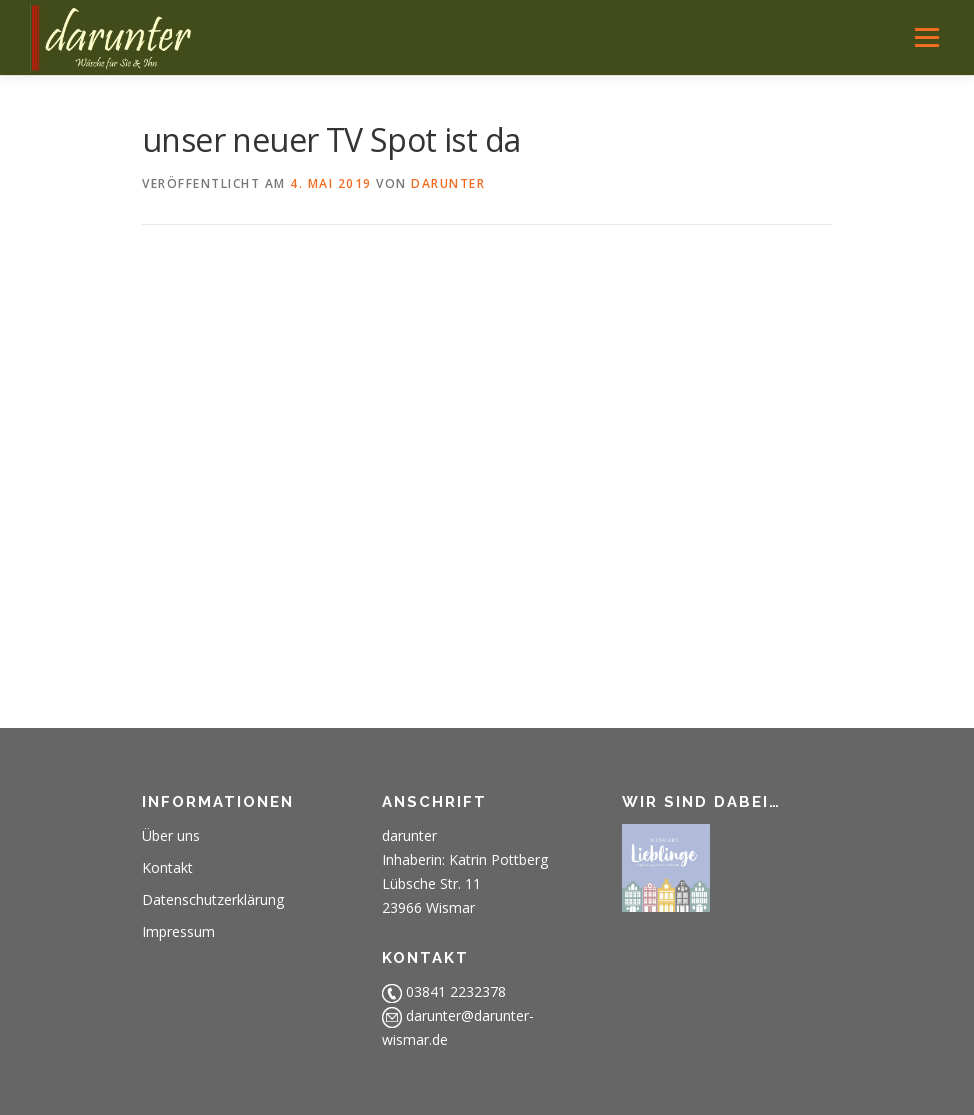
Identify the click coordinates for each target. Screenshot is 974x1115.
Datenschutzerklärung (213, 899)
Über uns (171, 835)
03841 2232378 (456, 991)
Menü (926, 37)
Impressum (178, 931)
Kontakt (167, 867)
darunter (448, 183)
